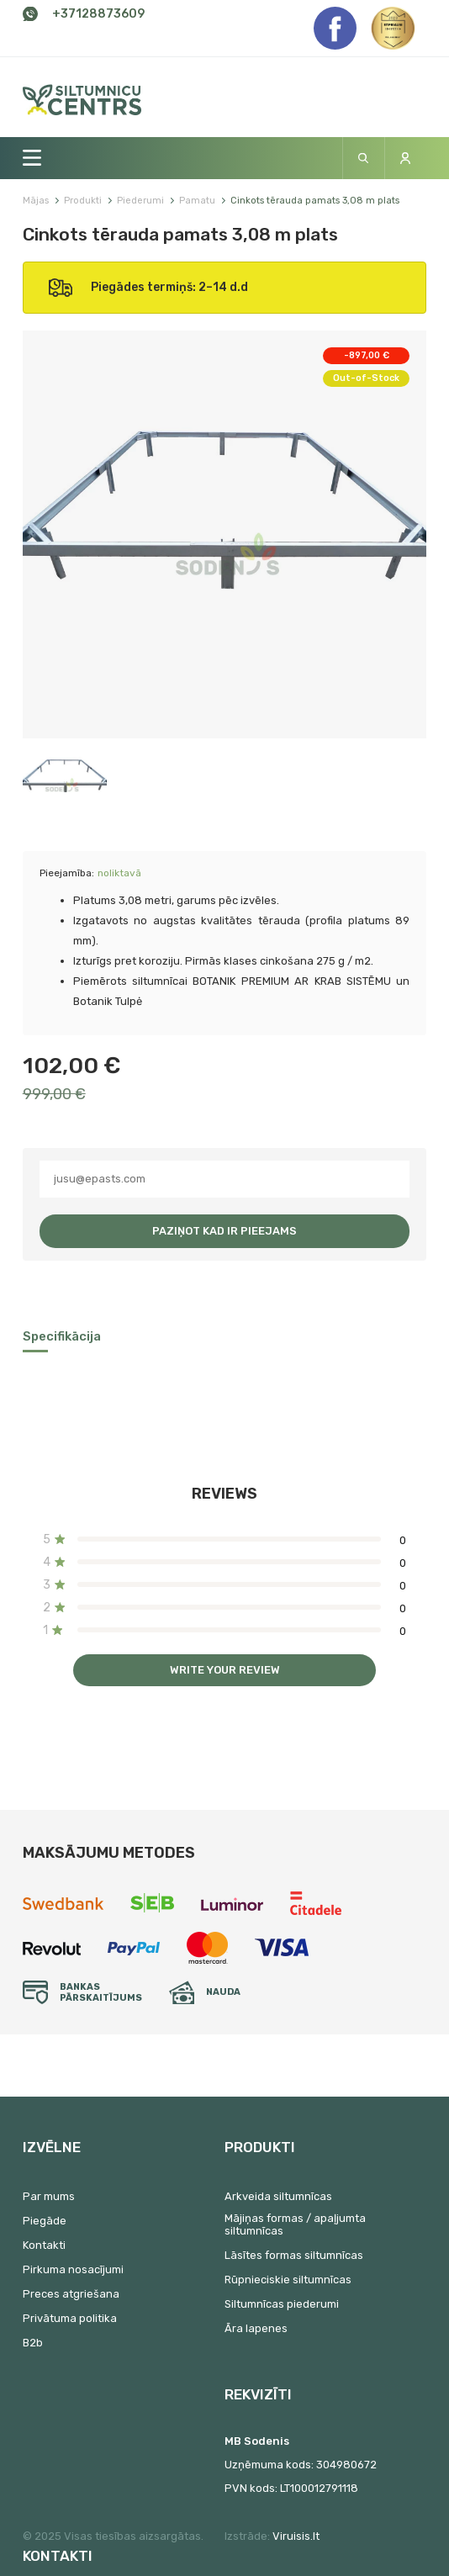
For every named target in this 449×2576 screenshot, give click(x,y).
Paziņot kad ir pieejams (224, 1231)
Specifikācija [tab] (62, 1336)
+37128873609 (98, 14)
